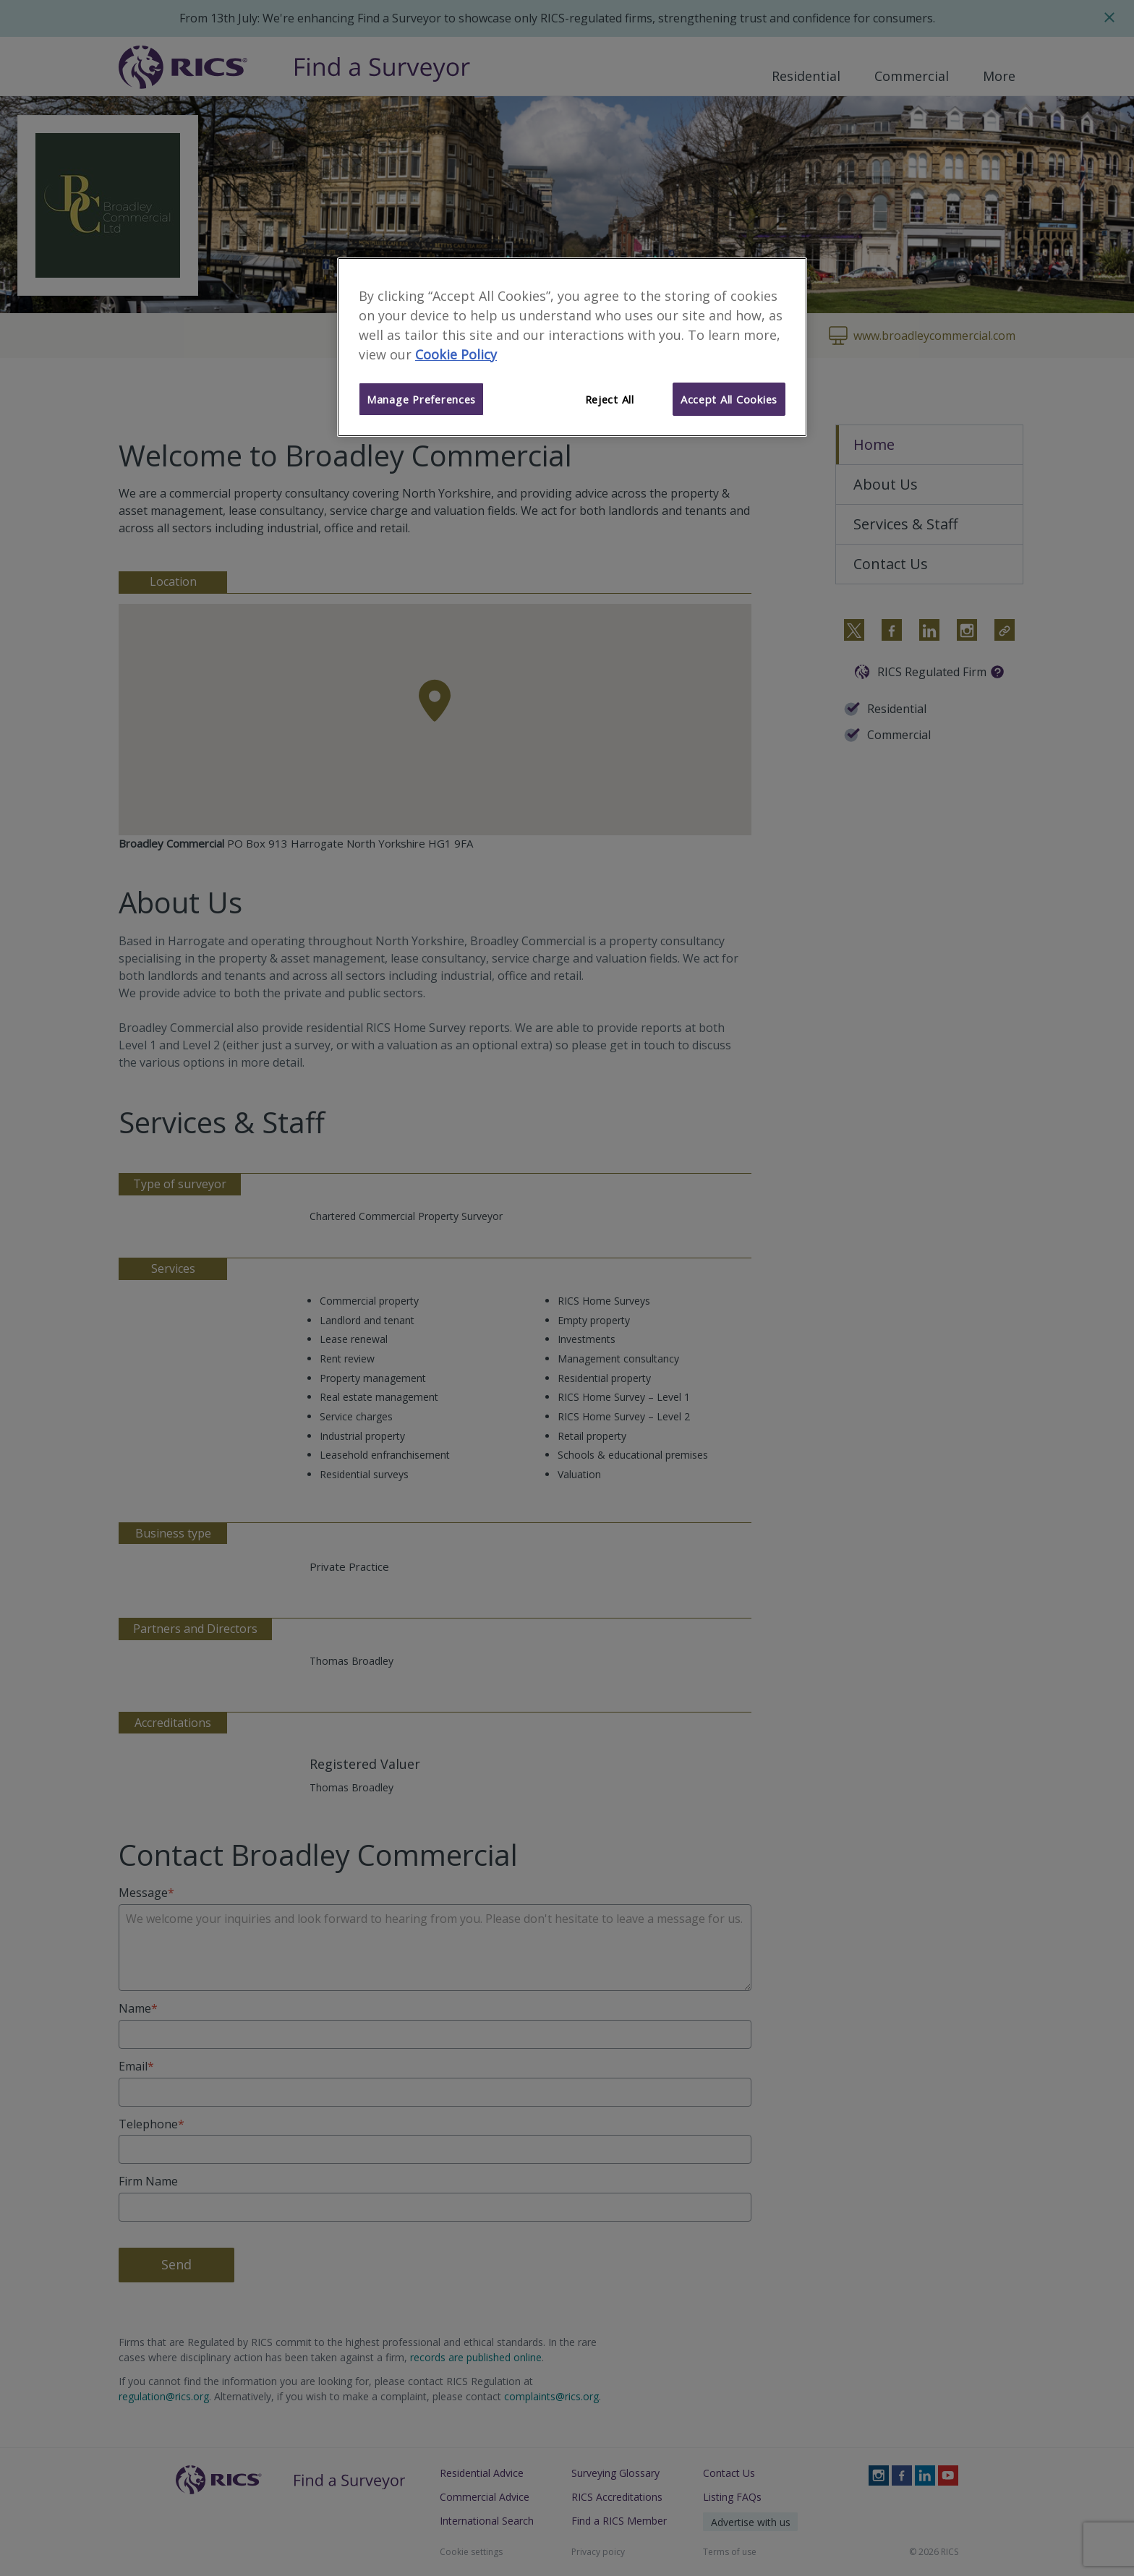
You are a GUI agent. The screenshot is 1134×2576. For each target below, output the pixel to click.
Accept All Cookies (729, 399)
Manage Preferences (421, 399)
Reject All (609, 399)
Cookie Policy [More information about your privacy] (456, 354)
